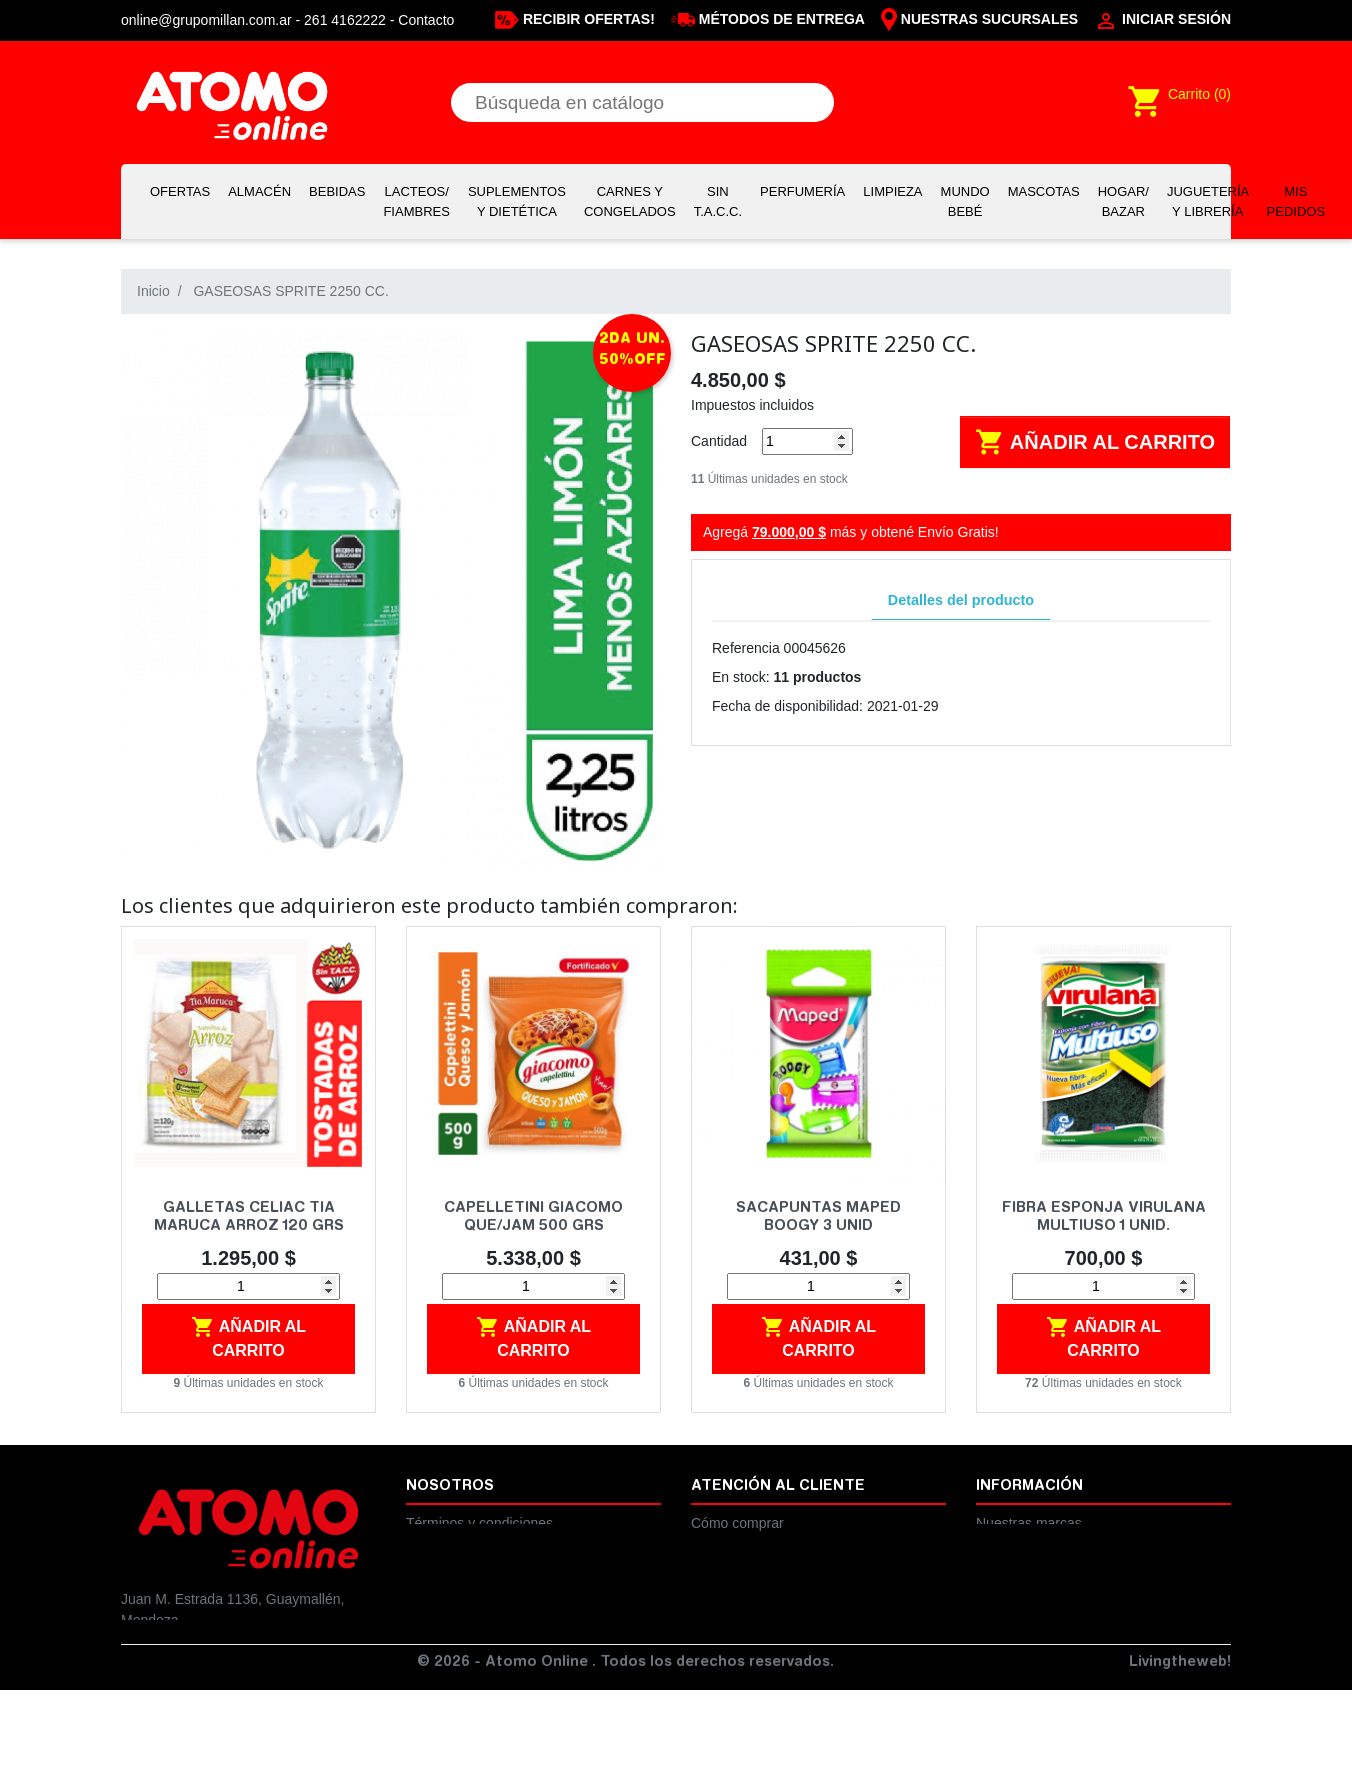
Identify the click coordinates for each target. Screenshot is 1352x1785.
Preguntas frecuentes (757, 1565)
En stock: (741, 677)
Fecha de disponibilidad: (787, 706)
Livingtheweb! (1180, 1758)
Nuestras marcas (1029, 1523)
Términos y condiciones (479, 1523)
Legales (430, 1544)
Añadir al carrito (1095, 442)
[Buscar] (642, 102)
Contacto (426, 20)
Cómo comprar (737, 1523)
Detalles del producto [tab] (961, 600)
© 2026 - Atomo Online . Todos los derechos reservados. (625, 1758)
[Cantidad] (807, 441)
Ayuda (995, 1544)
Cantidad (719, 441)
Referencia (746, 648)
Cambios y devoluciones (767, 1544)
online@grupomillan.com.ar (206, 1704)
